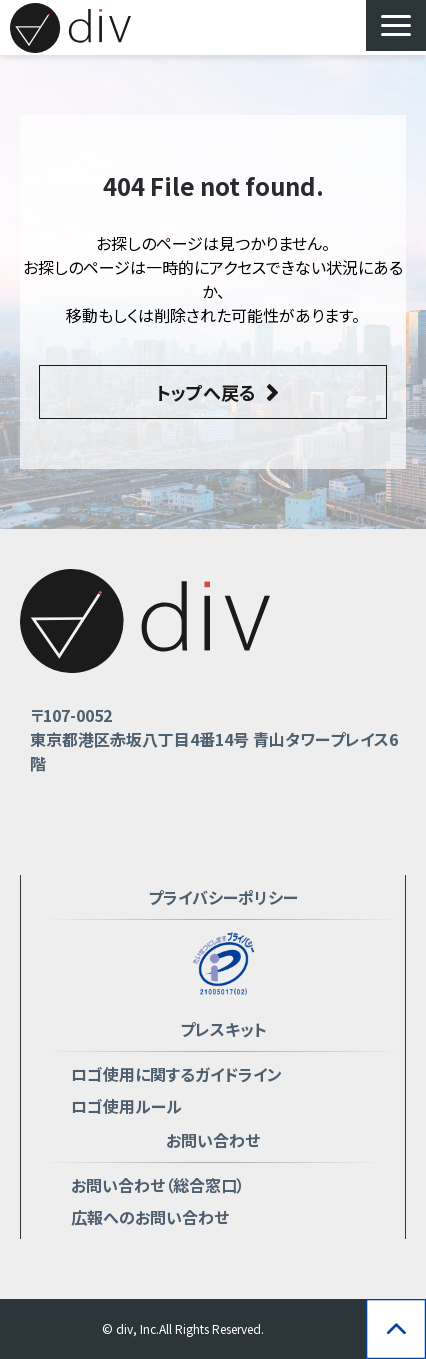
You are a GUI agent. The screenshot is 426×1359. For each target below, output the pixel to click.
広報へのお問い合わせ (150, 1217)
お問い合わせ (213, 1140)
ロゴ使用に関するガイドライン (176, 1074)
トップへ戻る (206, 392)
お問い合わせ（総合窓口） (158, 1185)
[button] (396, 25)
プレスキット (223, 1029)
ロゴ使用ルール (126, 1106)
